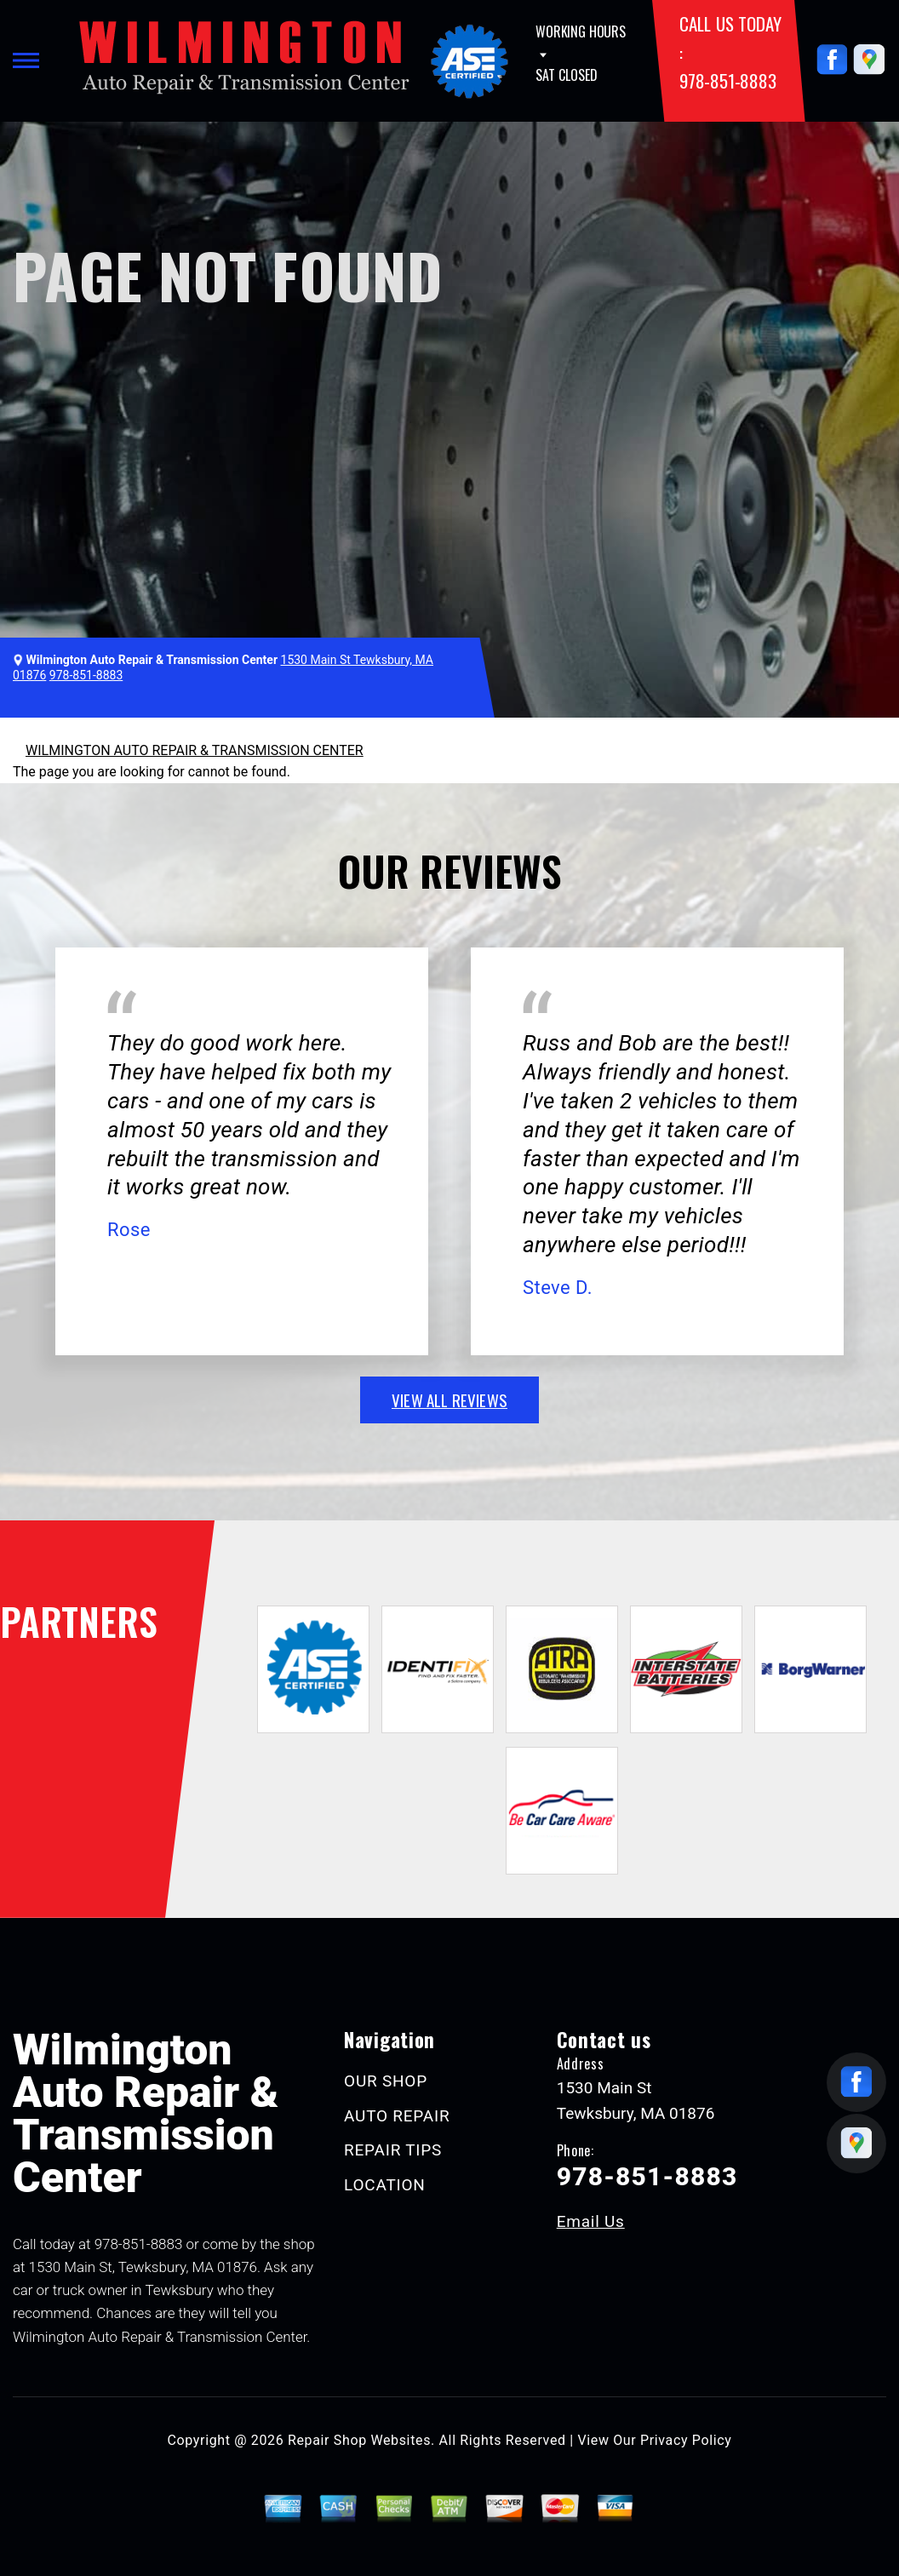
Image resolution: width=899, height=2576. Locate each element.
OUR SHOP (385, 2081)
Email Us (591, 2221)
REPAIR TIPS (393, 2150)
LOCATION (384, 2185)
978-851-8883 (727, 80)
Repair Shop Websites (359, 2440)
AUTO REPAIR (397, 2116)
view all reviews (449, 1399)
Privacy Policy (685, 2440)
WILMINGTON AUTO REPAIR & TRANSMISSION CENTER (195, 750)
